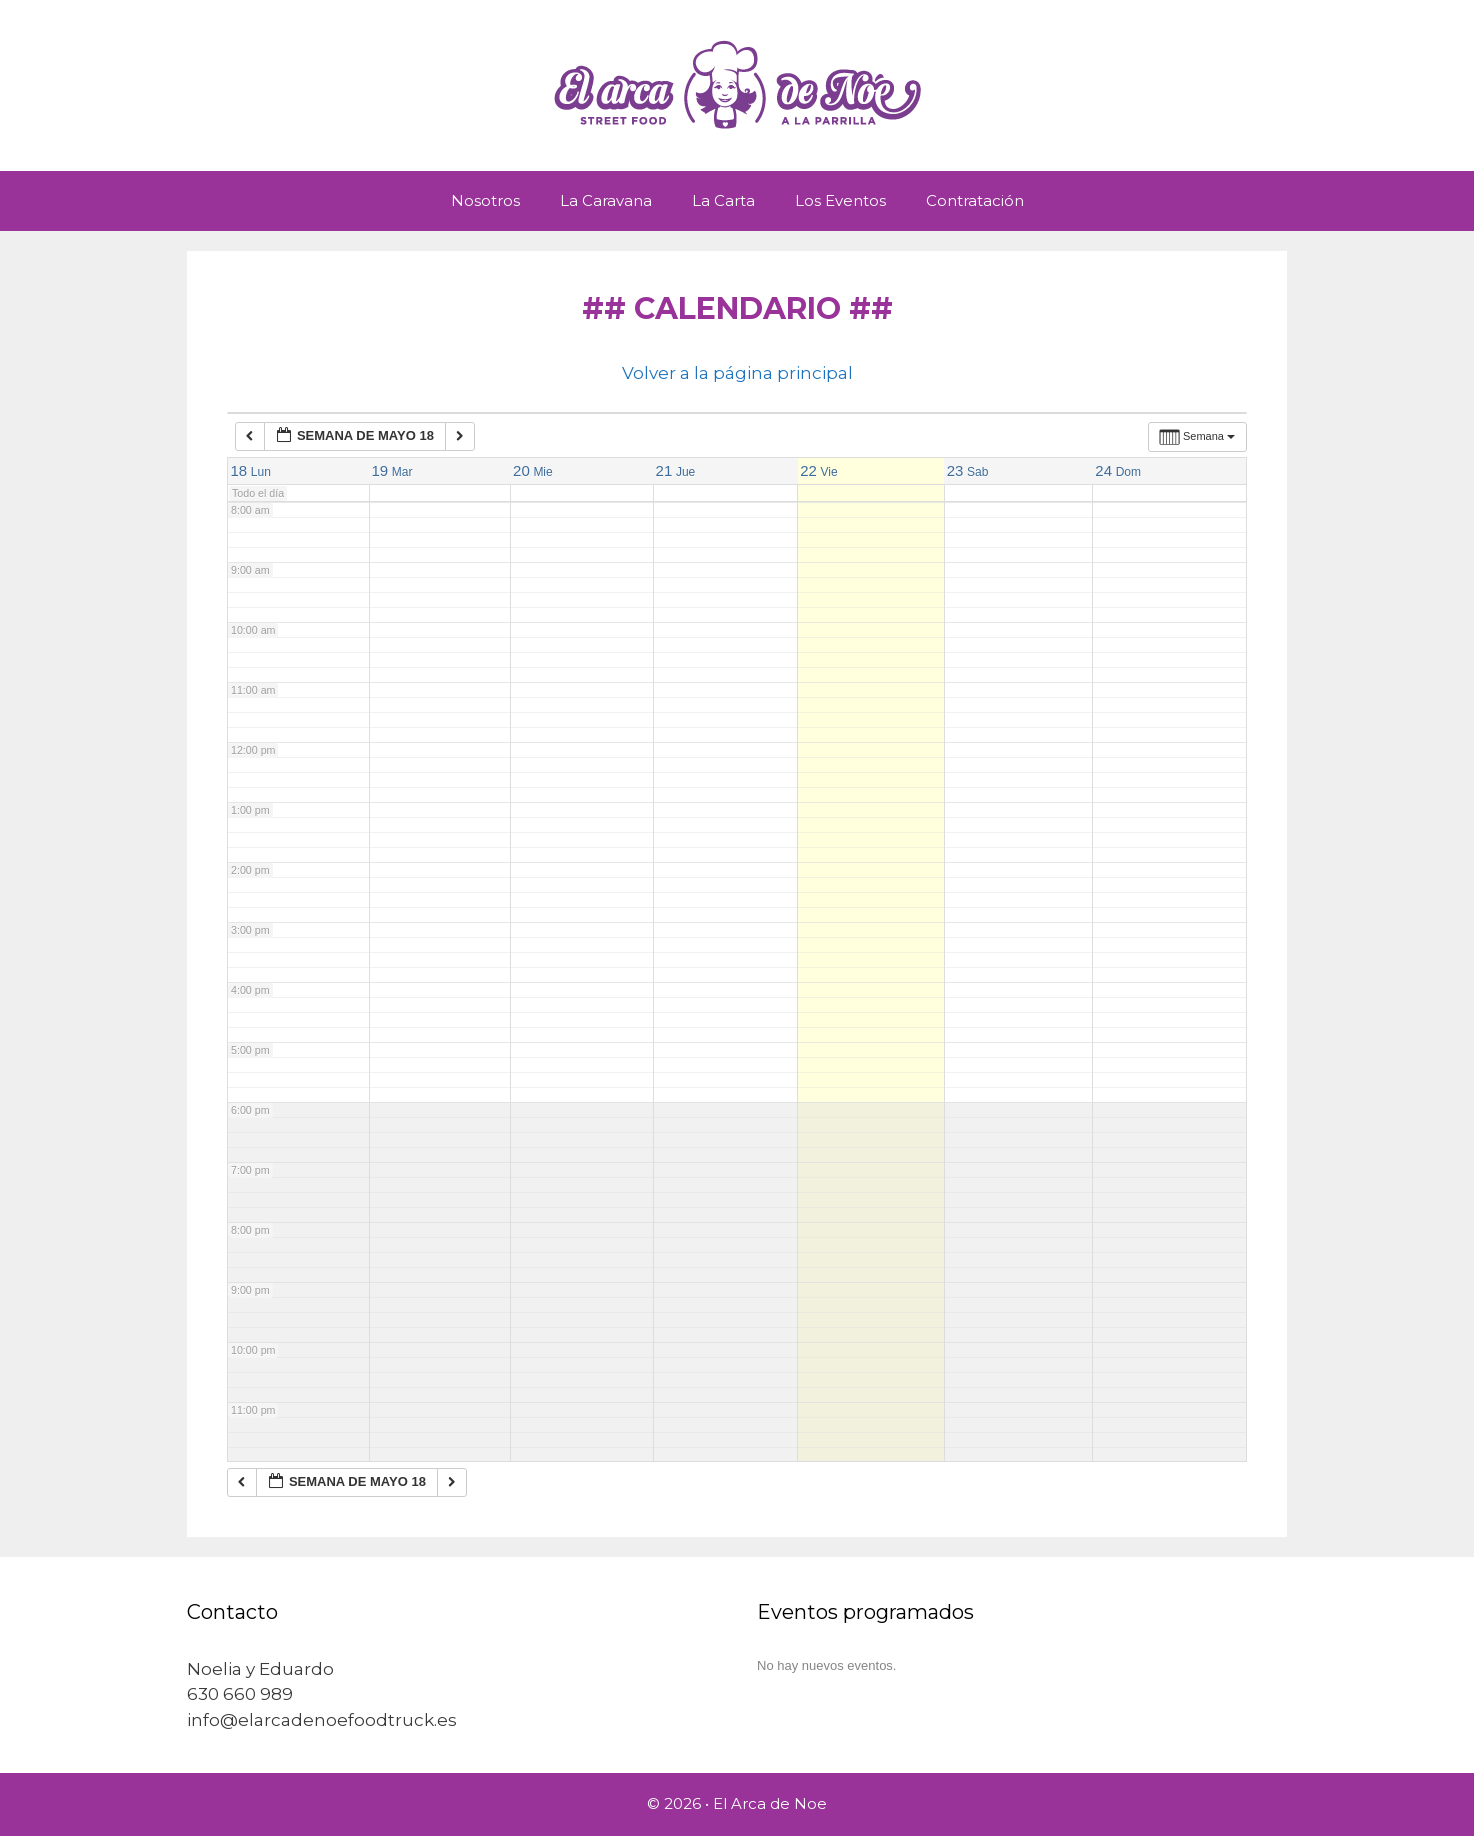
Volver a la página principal (737, 373)
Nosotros (485, 200)
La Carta (723, 200)
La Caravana (606, 200)
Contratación (975, 200)
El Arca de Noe (770, 1803)
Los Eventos (840, 200)
